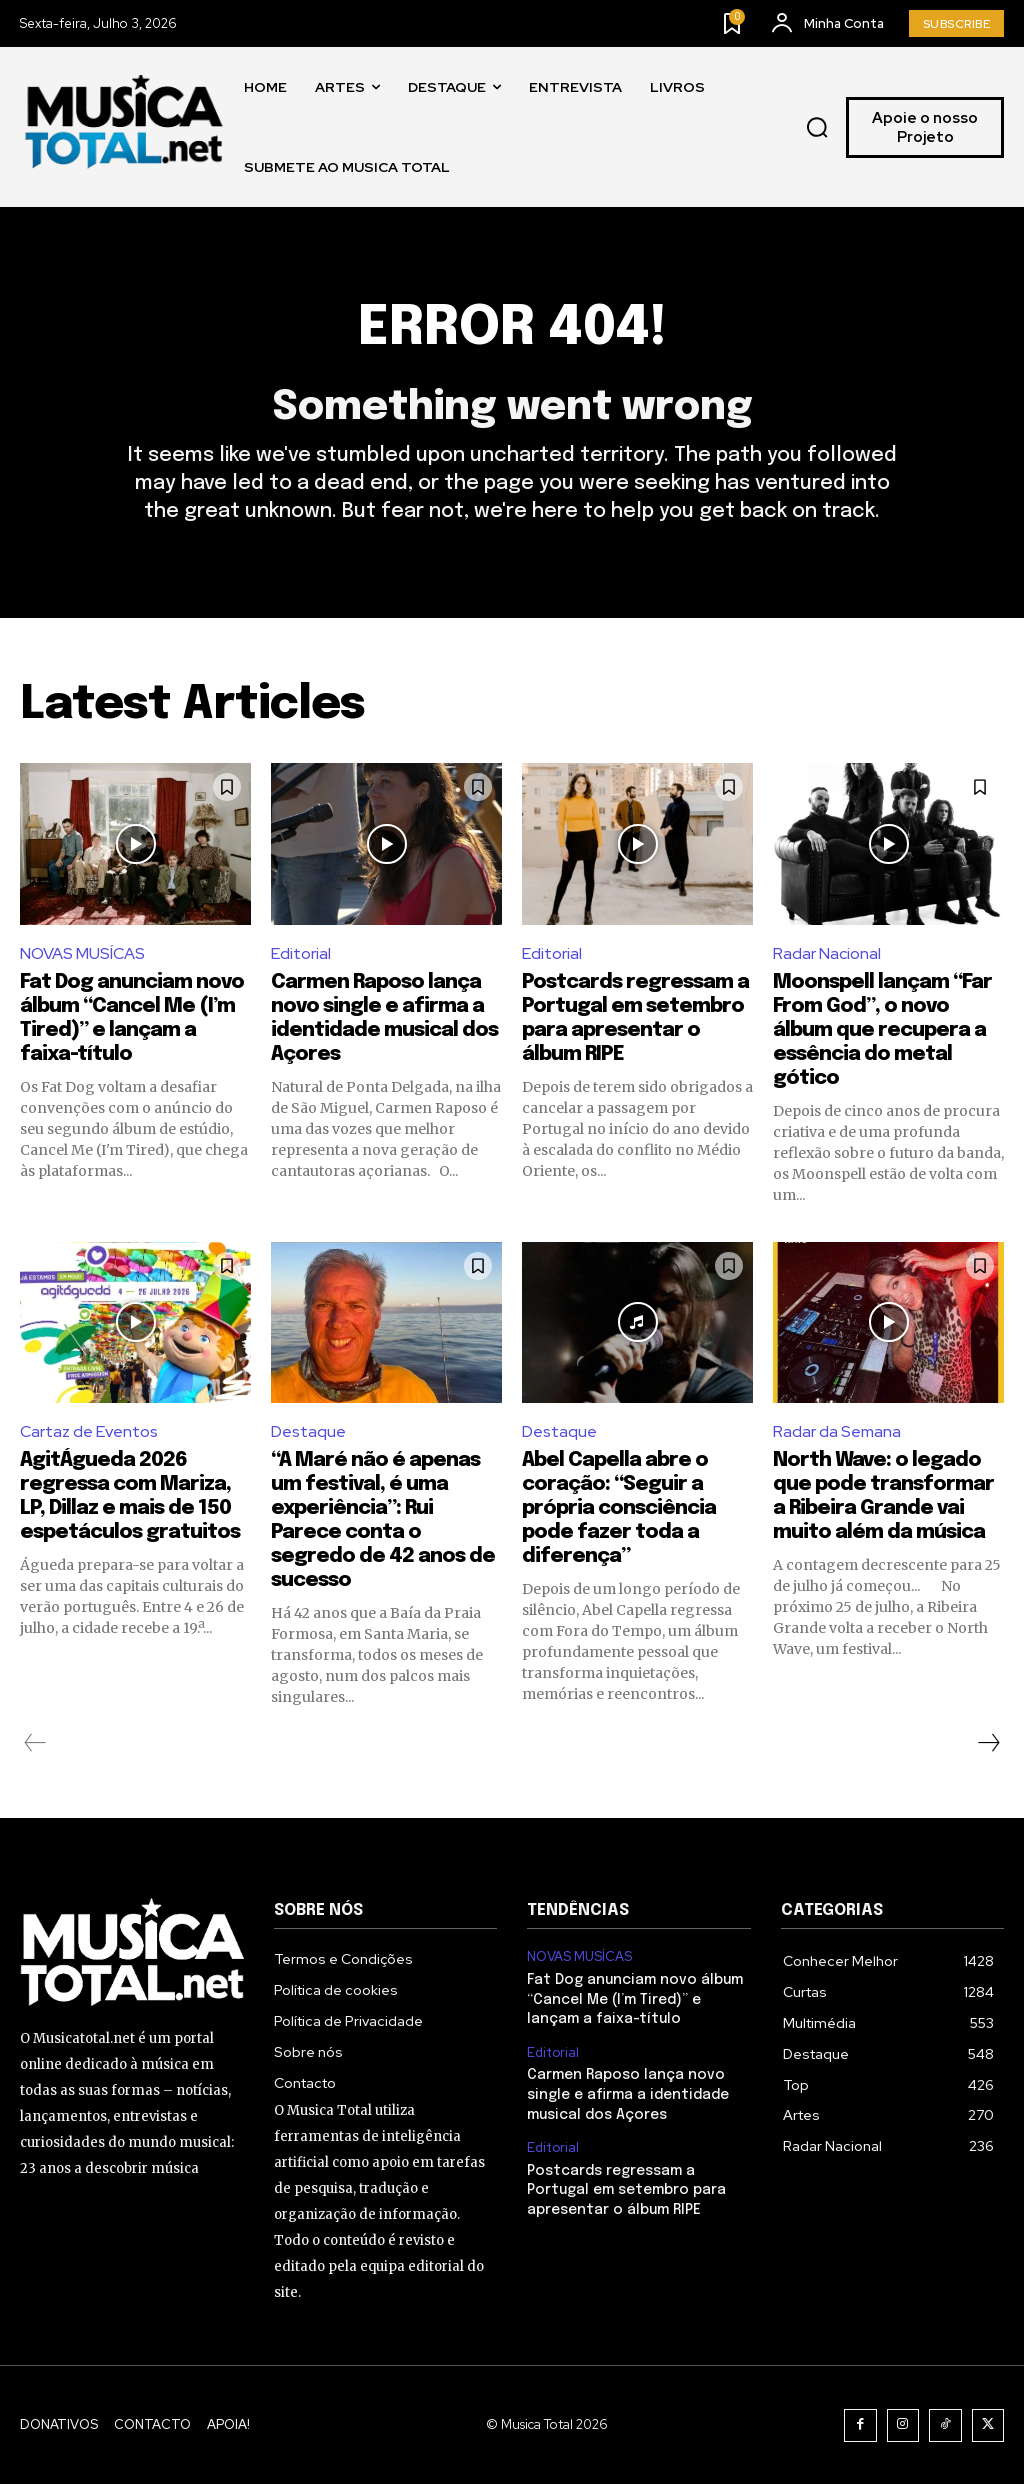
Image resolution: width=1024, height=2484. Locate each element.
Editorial (301, 953)
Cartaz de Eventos (89, 1431)
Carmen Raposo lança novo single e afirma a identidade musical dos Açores (628, 2094)
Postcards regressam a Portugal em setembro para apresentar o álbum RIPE (626, 2190)
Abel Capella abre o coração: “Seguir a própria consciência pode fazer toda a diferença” (619, 1508)
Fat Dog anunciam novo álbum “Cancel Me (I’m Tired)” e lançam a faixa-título (635, 1999)
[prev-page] (35, 1743)
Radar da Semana (837, 1431)
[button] (818, 128)
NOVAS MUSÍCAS (82, 953)
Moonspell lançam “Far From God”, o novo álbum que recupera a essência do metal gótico (882, 1030)
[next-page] (988, 1743)
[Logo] (125, 127)
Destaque (308, 1431)
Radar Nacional (827, 953)
